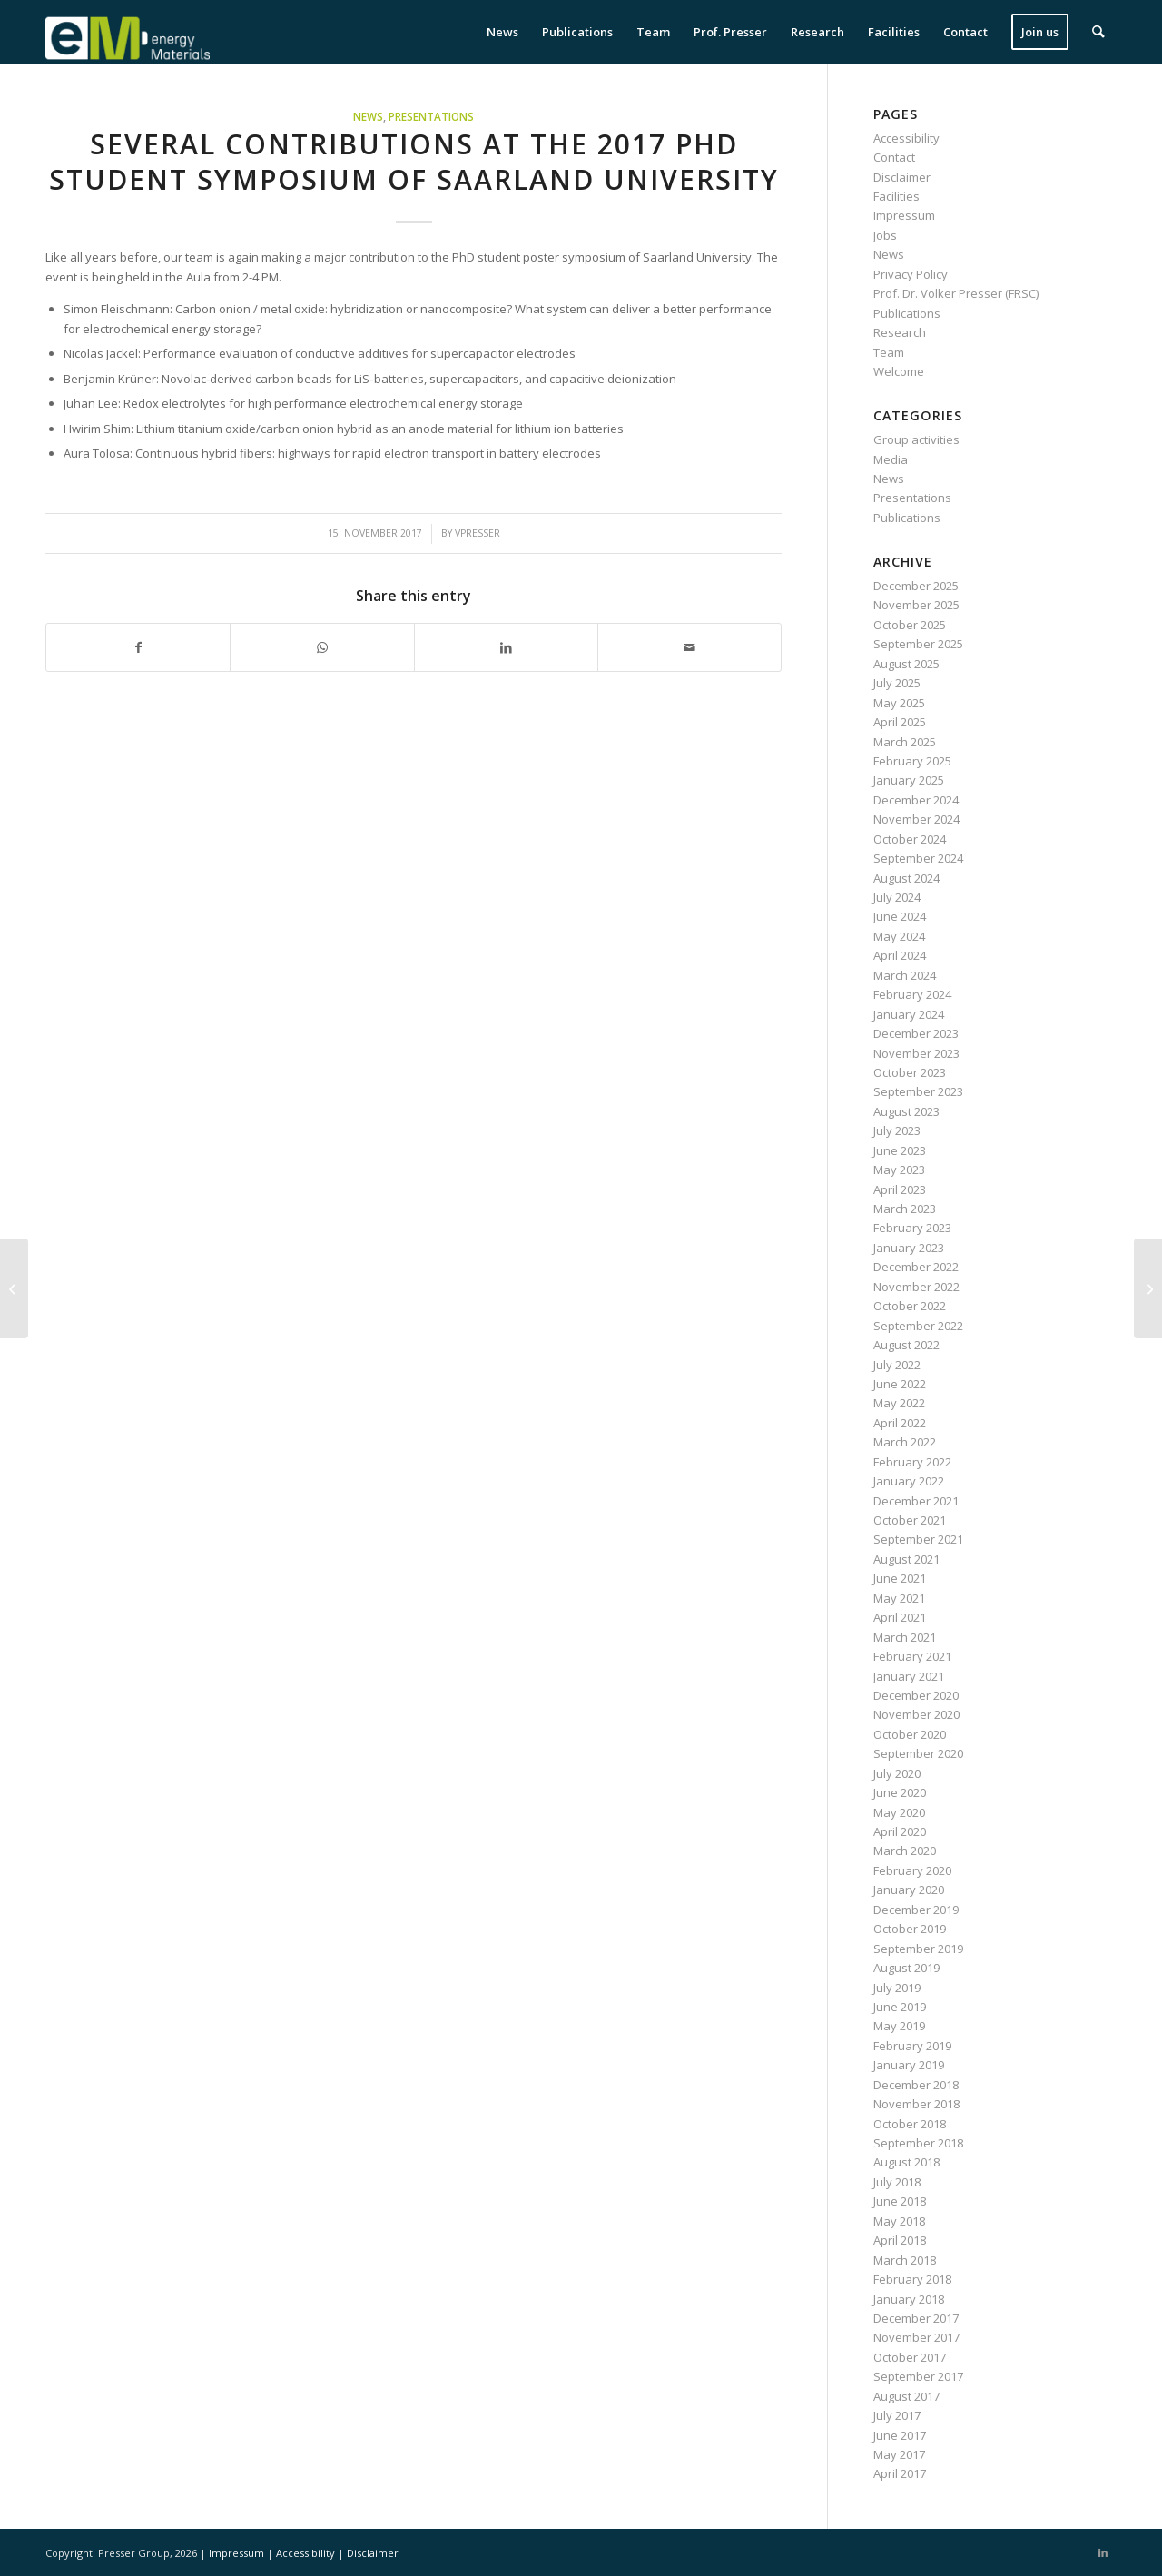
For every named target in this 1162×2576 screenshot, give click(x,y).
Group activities (916, 439)
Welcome (898, 371)
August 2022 (906, 1345)
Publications (906, 313)
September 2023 (918, 1091)
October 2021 (909, 1520)
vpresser (477, 533)
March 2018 (904, 2260)
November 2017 (916, 2337)
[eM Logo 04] (127, 32)
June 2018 (899, 2201)
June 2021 (899, 1578)
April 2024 (899, 955)
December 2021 (916, 1501)
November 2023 (916, 1053)
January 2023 (908, 1247)
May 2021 (899, 1598)
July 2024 (897, 897)
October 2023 (909, 1072)
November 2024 (916, 819)
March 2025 (904, 742)
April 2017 (899, 2473)
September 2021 (918, 1539)
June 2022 (899, 1384)
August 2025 (906, 664)
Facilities (896, 196)
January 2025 (908, 780)
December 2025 (916, 585)
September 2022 (918, 1326)
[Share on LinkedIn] (506, 647)
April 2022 (899, 1423)
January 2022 (908, 1481)
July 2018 (897, 2182)
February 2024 (912, 994)
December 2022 (916, 1266)
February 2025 (912, 761)
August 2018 (906, 2162)
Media (890, 459)
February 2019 (912, 2046)
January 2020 (908, 1889)
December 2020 (916, 1695)
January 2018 (908, 2299)
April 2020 (899, 1831)
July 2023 (897, 1130)
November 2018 (916, 2104)
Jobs (885, 235)
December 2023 (916, 1033)
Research (899, 332)
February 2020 (912, 1870)
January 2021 (908, 1676)
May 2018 (899, 2221)
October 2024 (909, 839)
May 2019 (899, 2026)
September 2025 (918, 644)
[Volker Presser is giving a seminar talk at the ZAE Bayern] (14, 1288)
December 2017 (916, 2318)
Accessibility (906, 138)
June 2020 (899, 1792)
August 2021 (906, 1559)
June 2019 (899, 2007)
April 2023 (899, 1189)
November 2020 (916, 1714)
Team (888, 352)
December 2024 (916, 800)
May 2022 (899, 1403)
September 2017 (918, 2376)
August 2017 (906, 2396)
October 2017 (909, 2357)
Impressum (904, 215)
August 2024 (906, 878)
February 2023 (912, 1227)
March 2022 (904, 1442)
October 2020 (909, 1734)
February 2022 (912, 1462)
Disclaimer (902, 177)
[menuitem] (503, 32)
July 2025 (897, 683)
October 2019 (909, 1928)
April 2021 (899, 1617)
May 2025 (899, 703)
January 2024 (908, 1014)
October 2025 (909, 625)
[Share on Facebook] (138, 647)
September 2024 (918, 858)
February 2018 (912, 2279)
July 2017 (897, 2415)
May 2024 (899, 936)
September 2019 (918, 1948)
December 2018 (916, 2085)
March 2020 (904, 1850)
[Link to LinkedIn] (1103, 2552)
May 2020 (899, 1812)
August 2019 (906, 1967)
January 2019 (908, 2065)
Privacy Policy (910, 274)
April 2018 (899, 2240)
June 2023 (899, 1150)
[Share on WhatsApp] (322, 647)
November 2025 (916, 605)
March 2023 (904, 1208)
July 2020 (897, 1773)
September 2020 (918, 1753)
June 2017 (899, 2435)
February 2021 (912, 1656)
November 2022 (916, 1286)
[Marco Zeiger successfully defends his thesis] (1148, 1288)
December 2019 (916, 1909)
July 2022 (897, 1365)
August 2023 (906, 1111)
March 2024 (904, 975)
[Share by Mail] (689, 647)
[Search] (1099, 32)
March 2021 (904, 1637)
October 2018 (909, 2124)
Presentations (431, 116)
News (368, 116)
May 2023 (899, 1169)
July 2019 (897, 1987)
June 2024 (899, 916)
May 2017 (899, 2454)
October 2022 (909, 1306)
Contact (894, 157)
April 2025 (899, 722)
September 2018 (918, 2143)
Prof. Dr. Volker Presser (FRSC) (956, 293)
